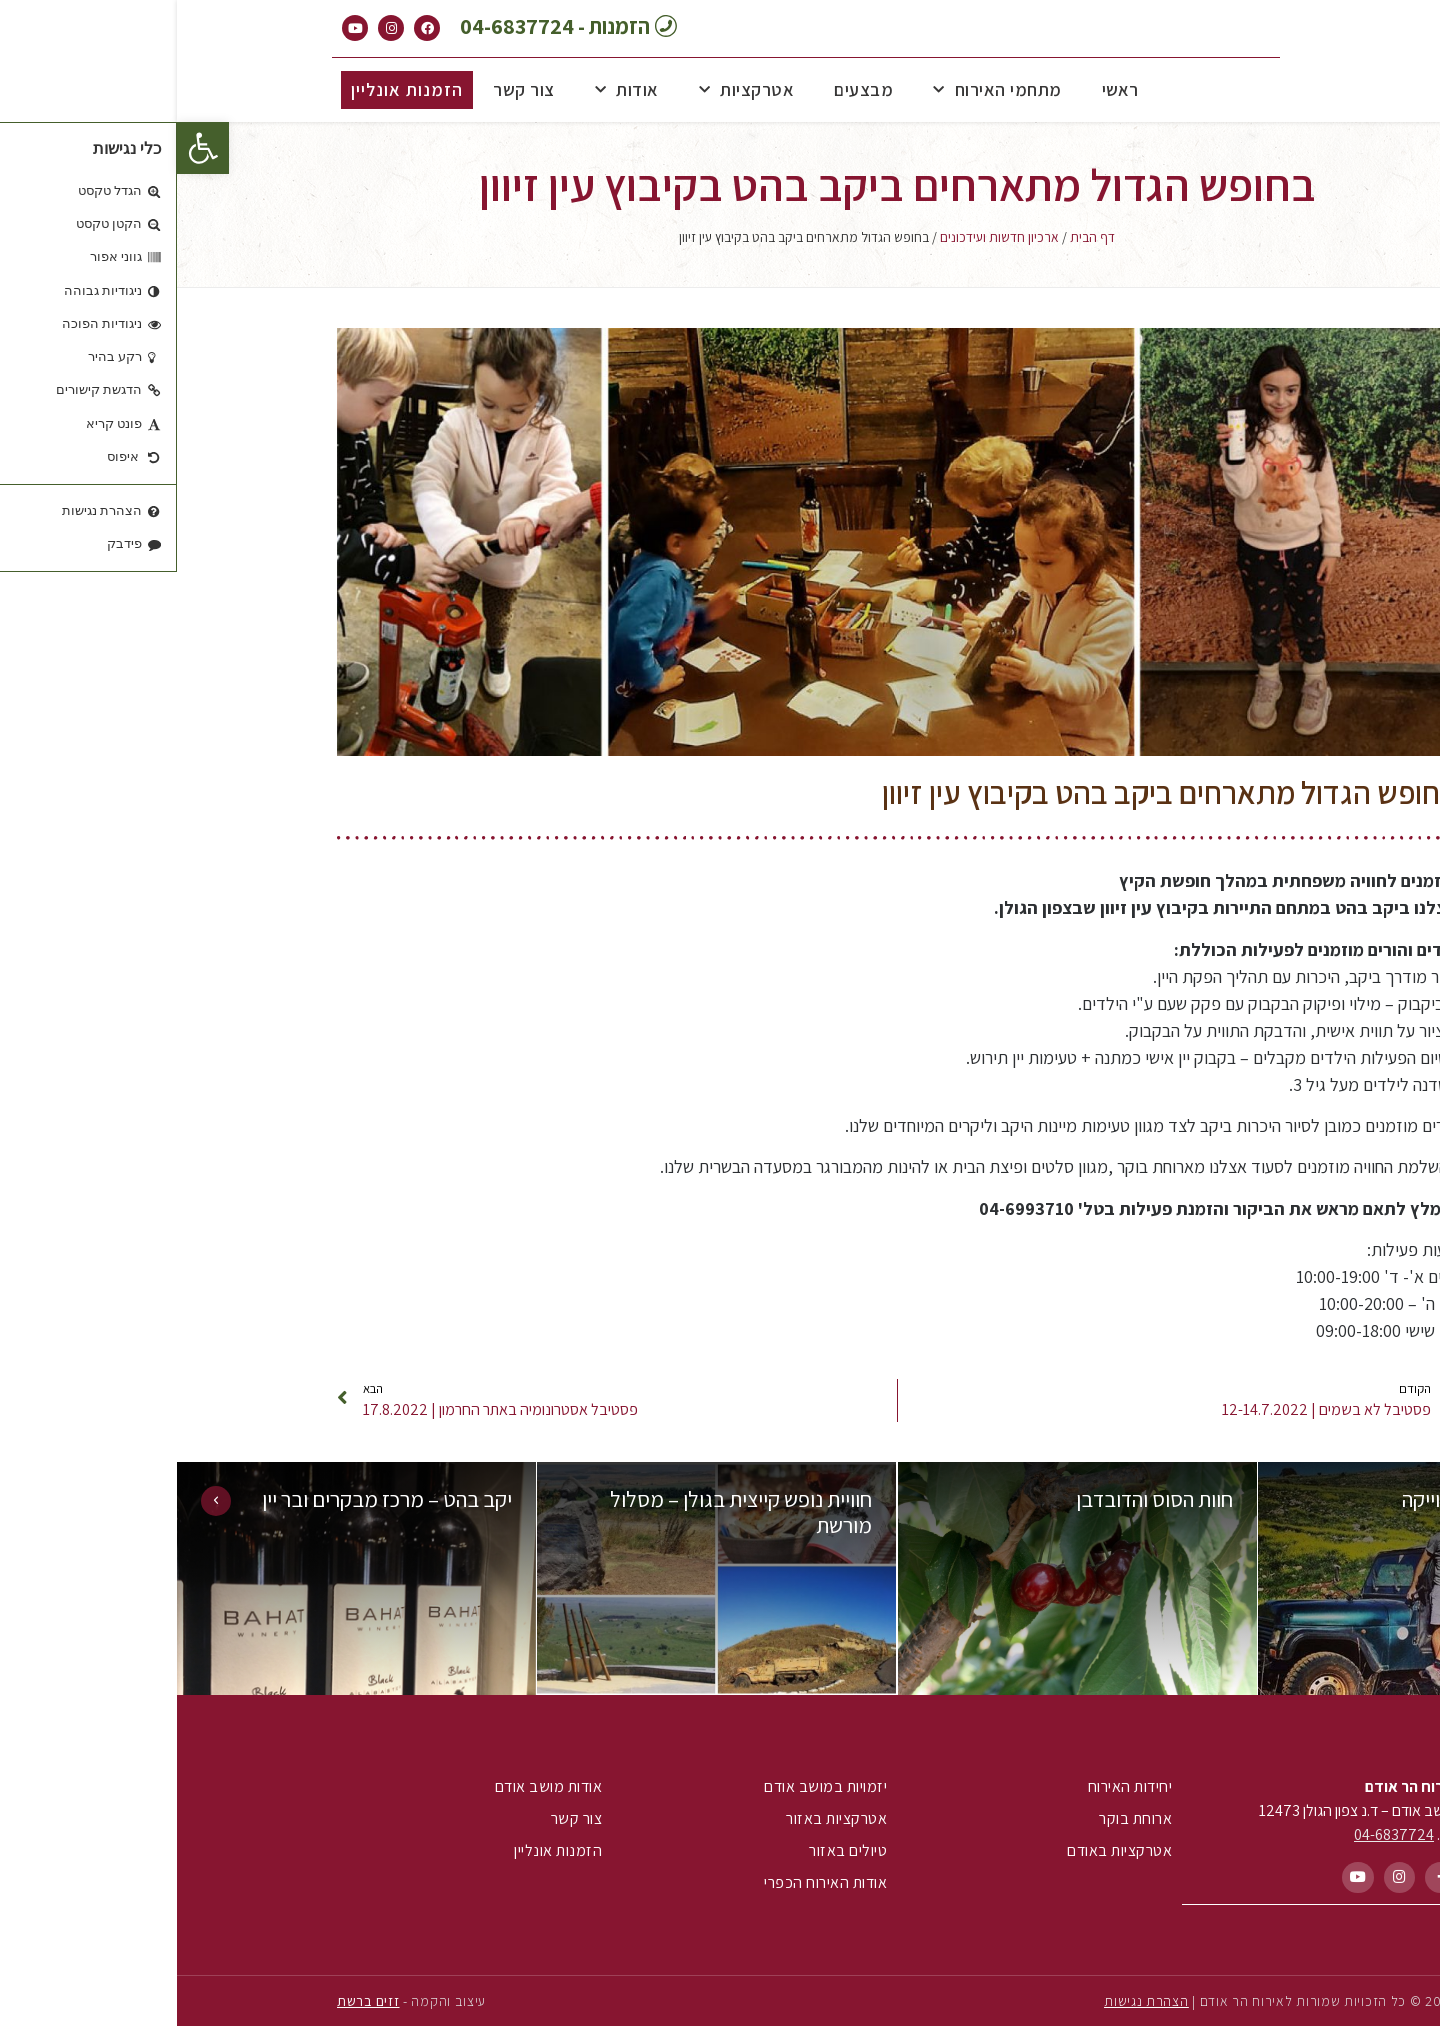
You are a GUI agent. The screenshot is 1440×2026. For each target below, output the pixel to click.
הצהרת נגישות (969, 2001)
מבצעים (686, 89)
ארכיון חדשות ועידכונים (822, 237)
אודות (450, 90)
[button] (26, 148)
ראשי (943, 89)
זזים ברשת (191, 2001)
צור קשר (347, 89)
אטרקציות (570, 90)
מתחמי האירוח (820, 90)
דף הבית (915, 237)
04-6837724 (1217, 1834)
